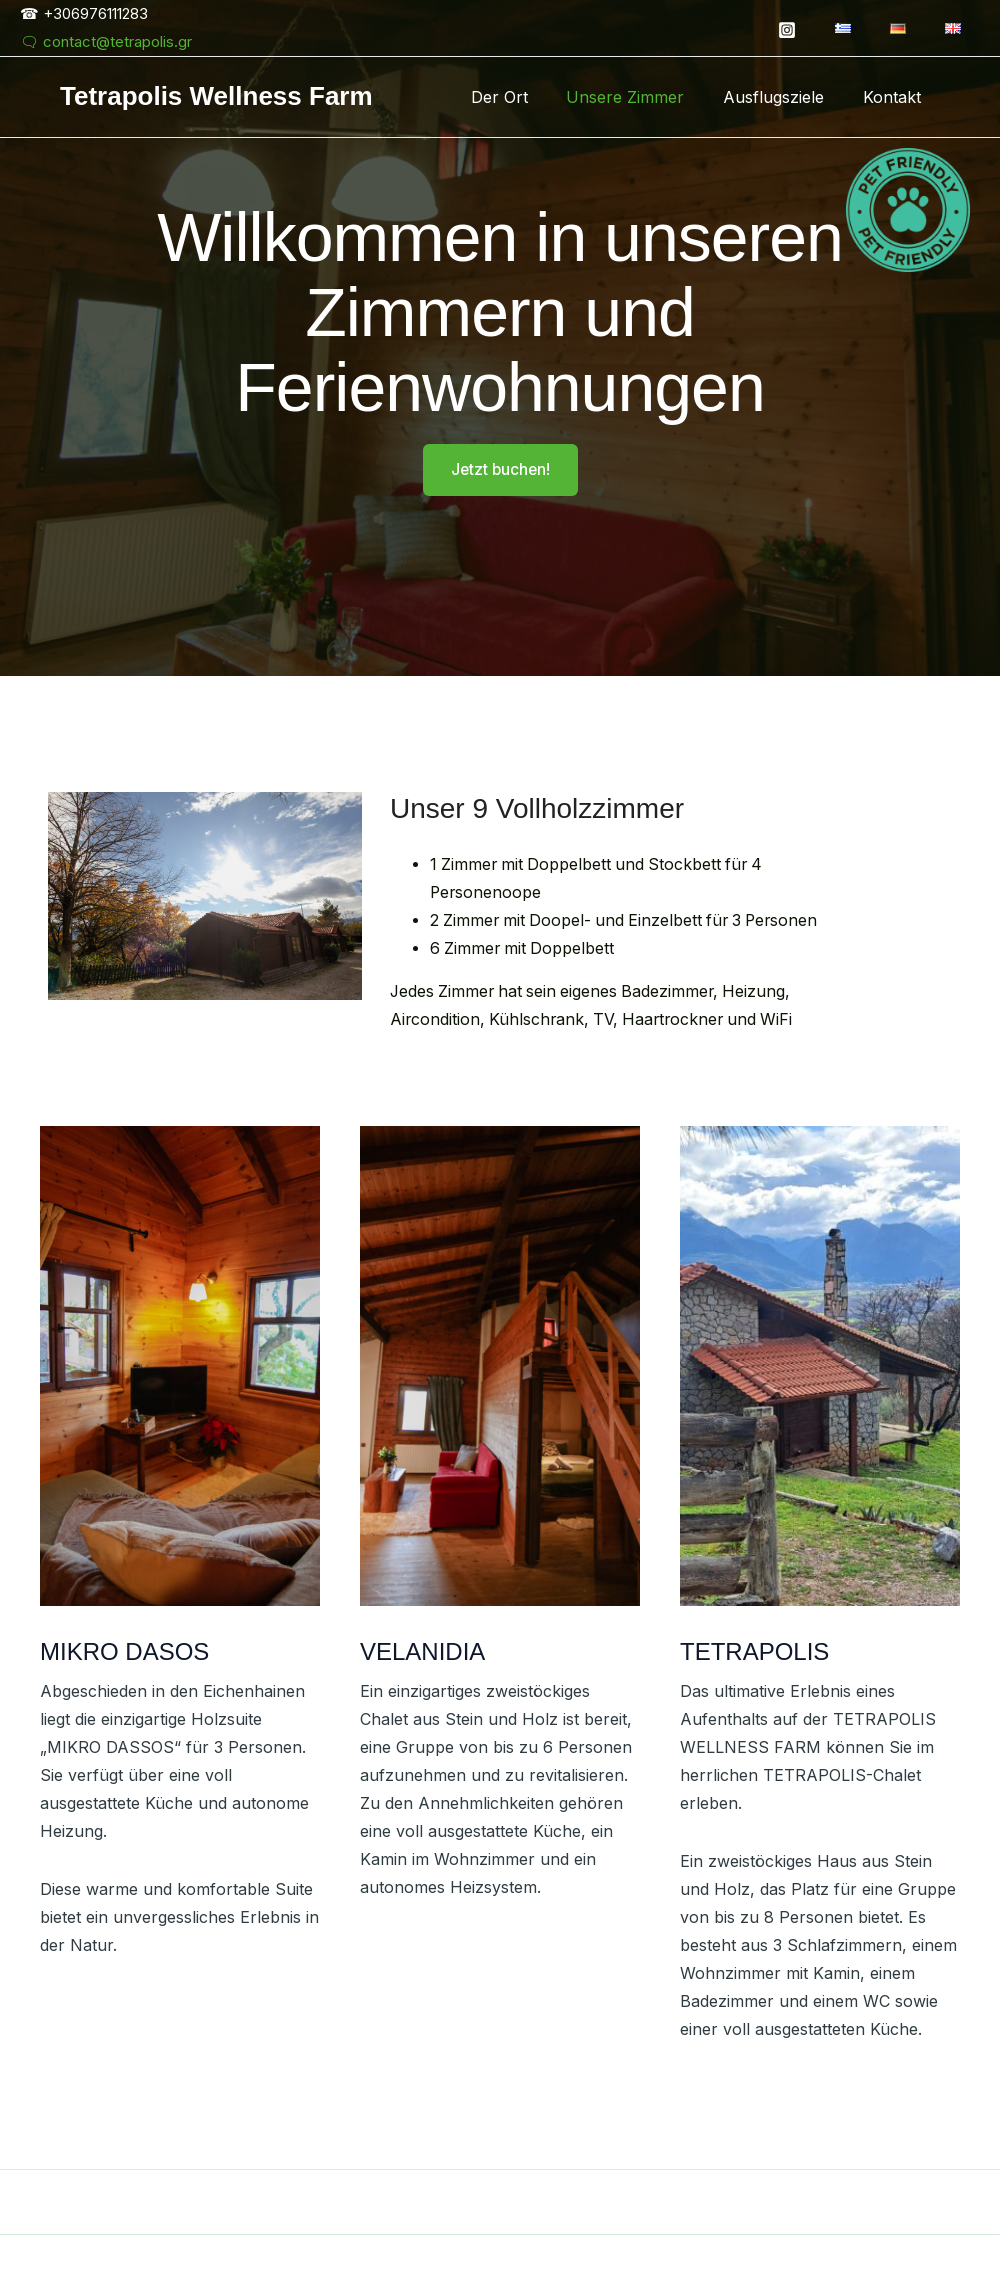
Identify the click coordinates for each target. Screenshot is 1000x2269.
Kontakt (895, 97)
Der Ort (522, 97)
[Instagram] (807, 30)
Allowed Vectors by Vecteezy (650, 2221)
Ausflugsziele (783, 97)
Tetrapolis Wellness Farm (216, 96)
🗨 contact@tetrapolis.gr (106, 41)
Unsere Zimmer (642, 97)
